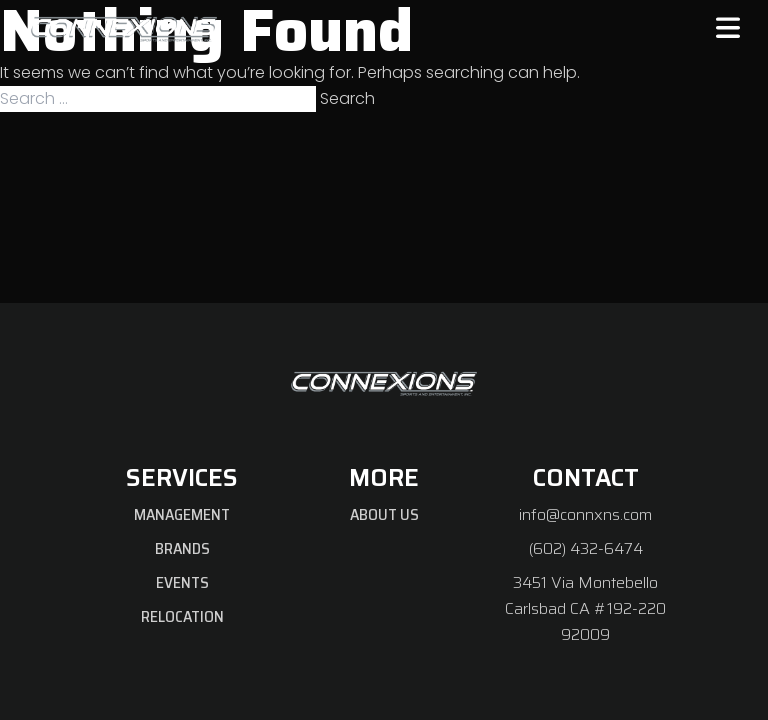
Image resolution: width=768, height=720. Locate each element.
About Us (384, 514)
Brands (182, 548)
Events (182, 582)
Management (182, 514)
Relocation (182, 616)
